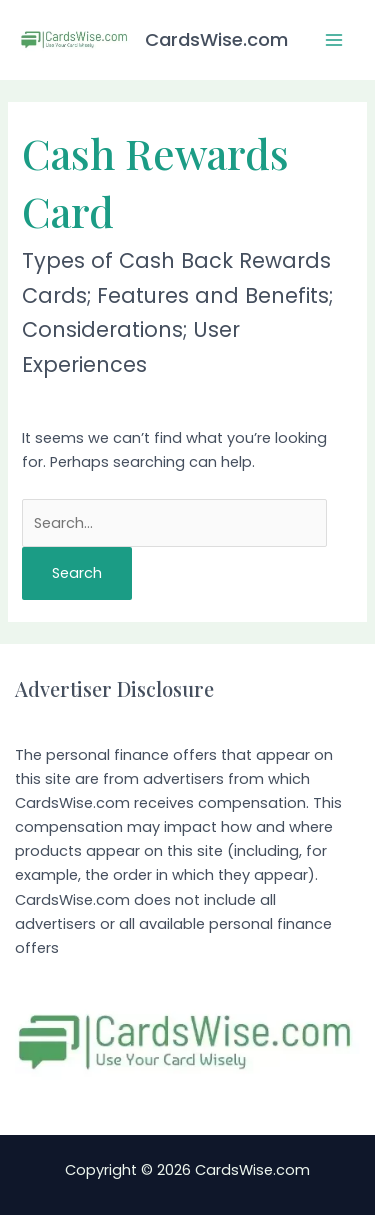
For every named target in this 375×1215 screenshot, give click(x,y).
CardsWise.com (216, 39)
